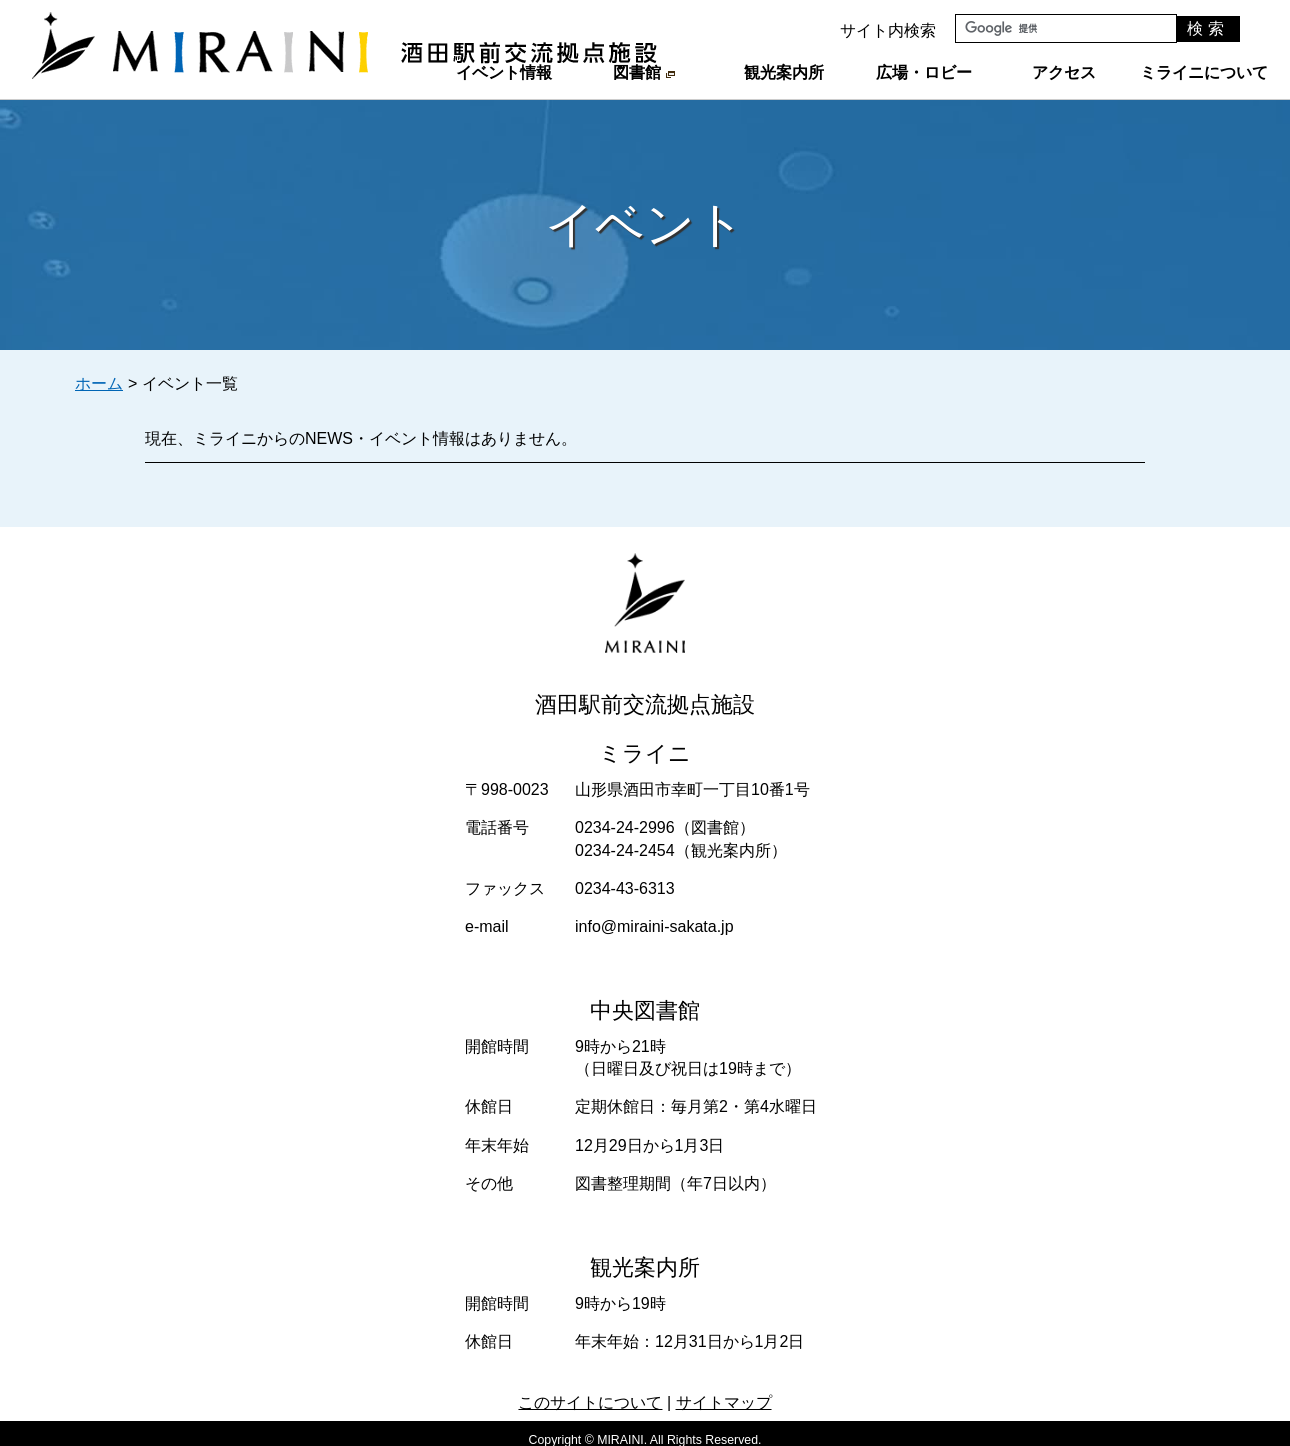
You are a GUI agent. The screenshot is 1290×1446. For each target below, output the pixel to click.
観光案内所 (784, 72)
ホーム (99, 383)
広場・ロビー (924, 72)
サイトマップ (724, 1402)
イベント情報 (504, 72)
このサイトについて (590, 1402)
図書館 (643, 72)
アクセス (1064, 72)
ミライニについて (1204, 72)
